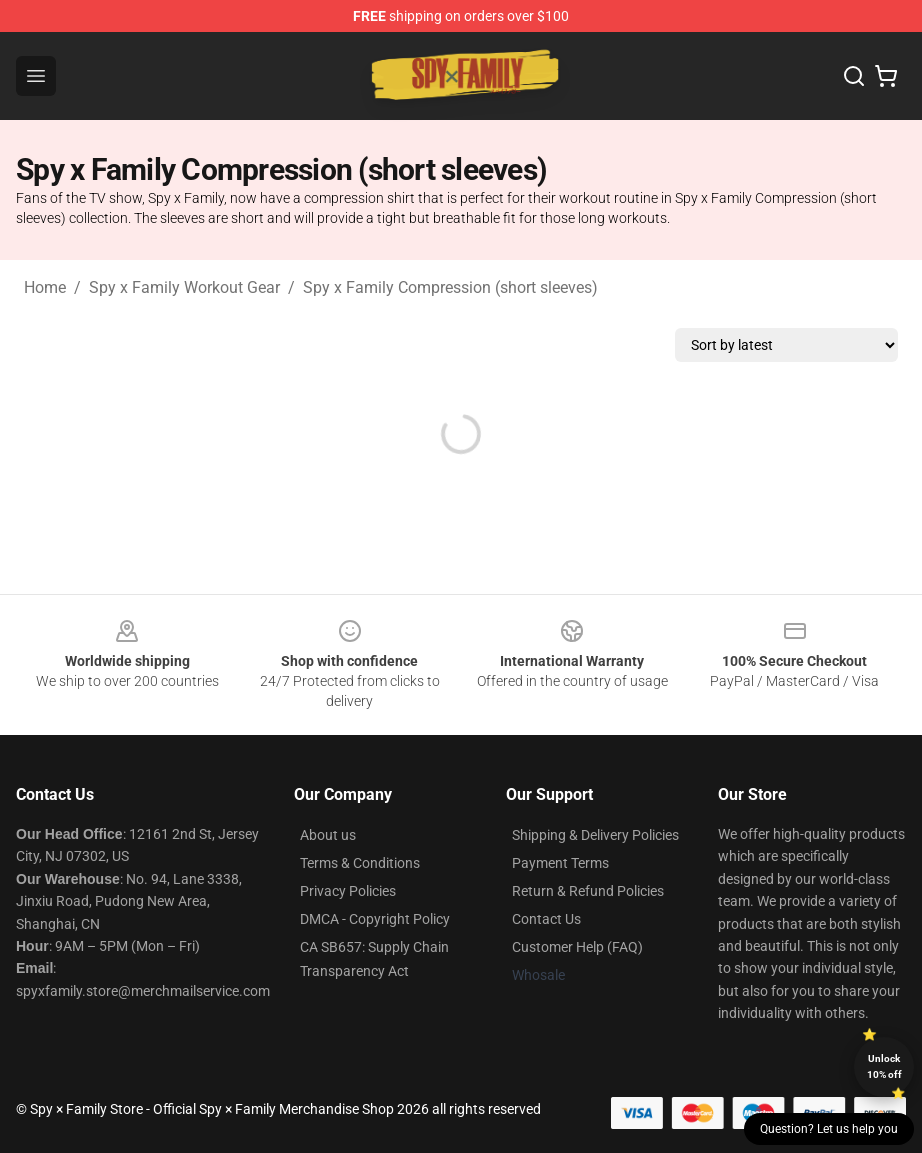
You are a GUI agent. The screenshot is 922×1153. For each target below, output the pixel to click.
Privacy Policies (348, 891)
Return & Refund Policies (588, 891)
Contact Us (546, 919)
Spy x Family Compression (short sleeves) (450, 287)
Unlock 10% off (884, 1066)
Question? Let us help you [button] (829, 1129)
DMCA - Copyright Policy (375, 919)
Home (45, 287)
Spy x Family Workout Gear (184, 287)
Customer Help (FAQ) (577, 947)
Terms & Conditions (360, 863)
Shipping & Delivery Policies (595, 835)
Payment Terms (560, 863)
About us (328, 835)
